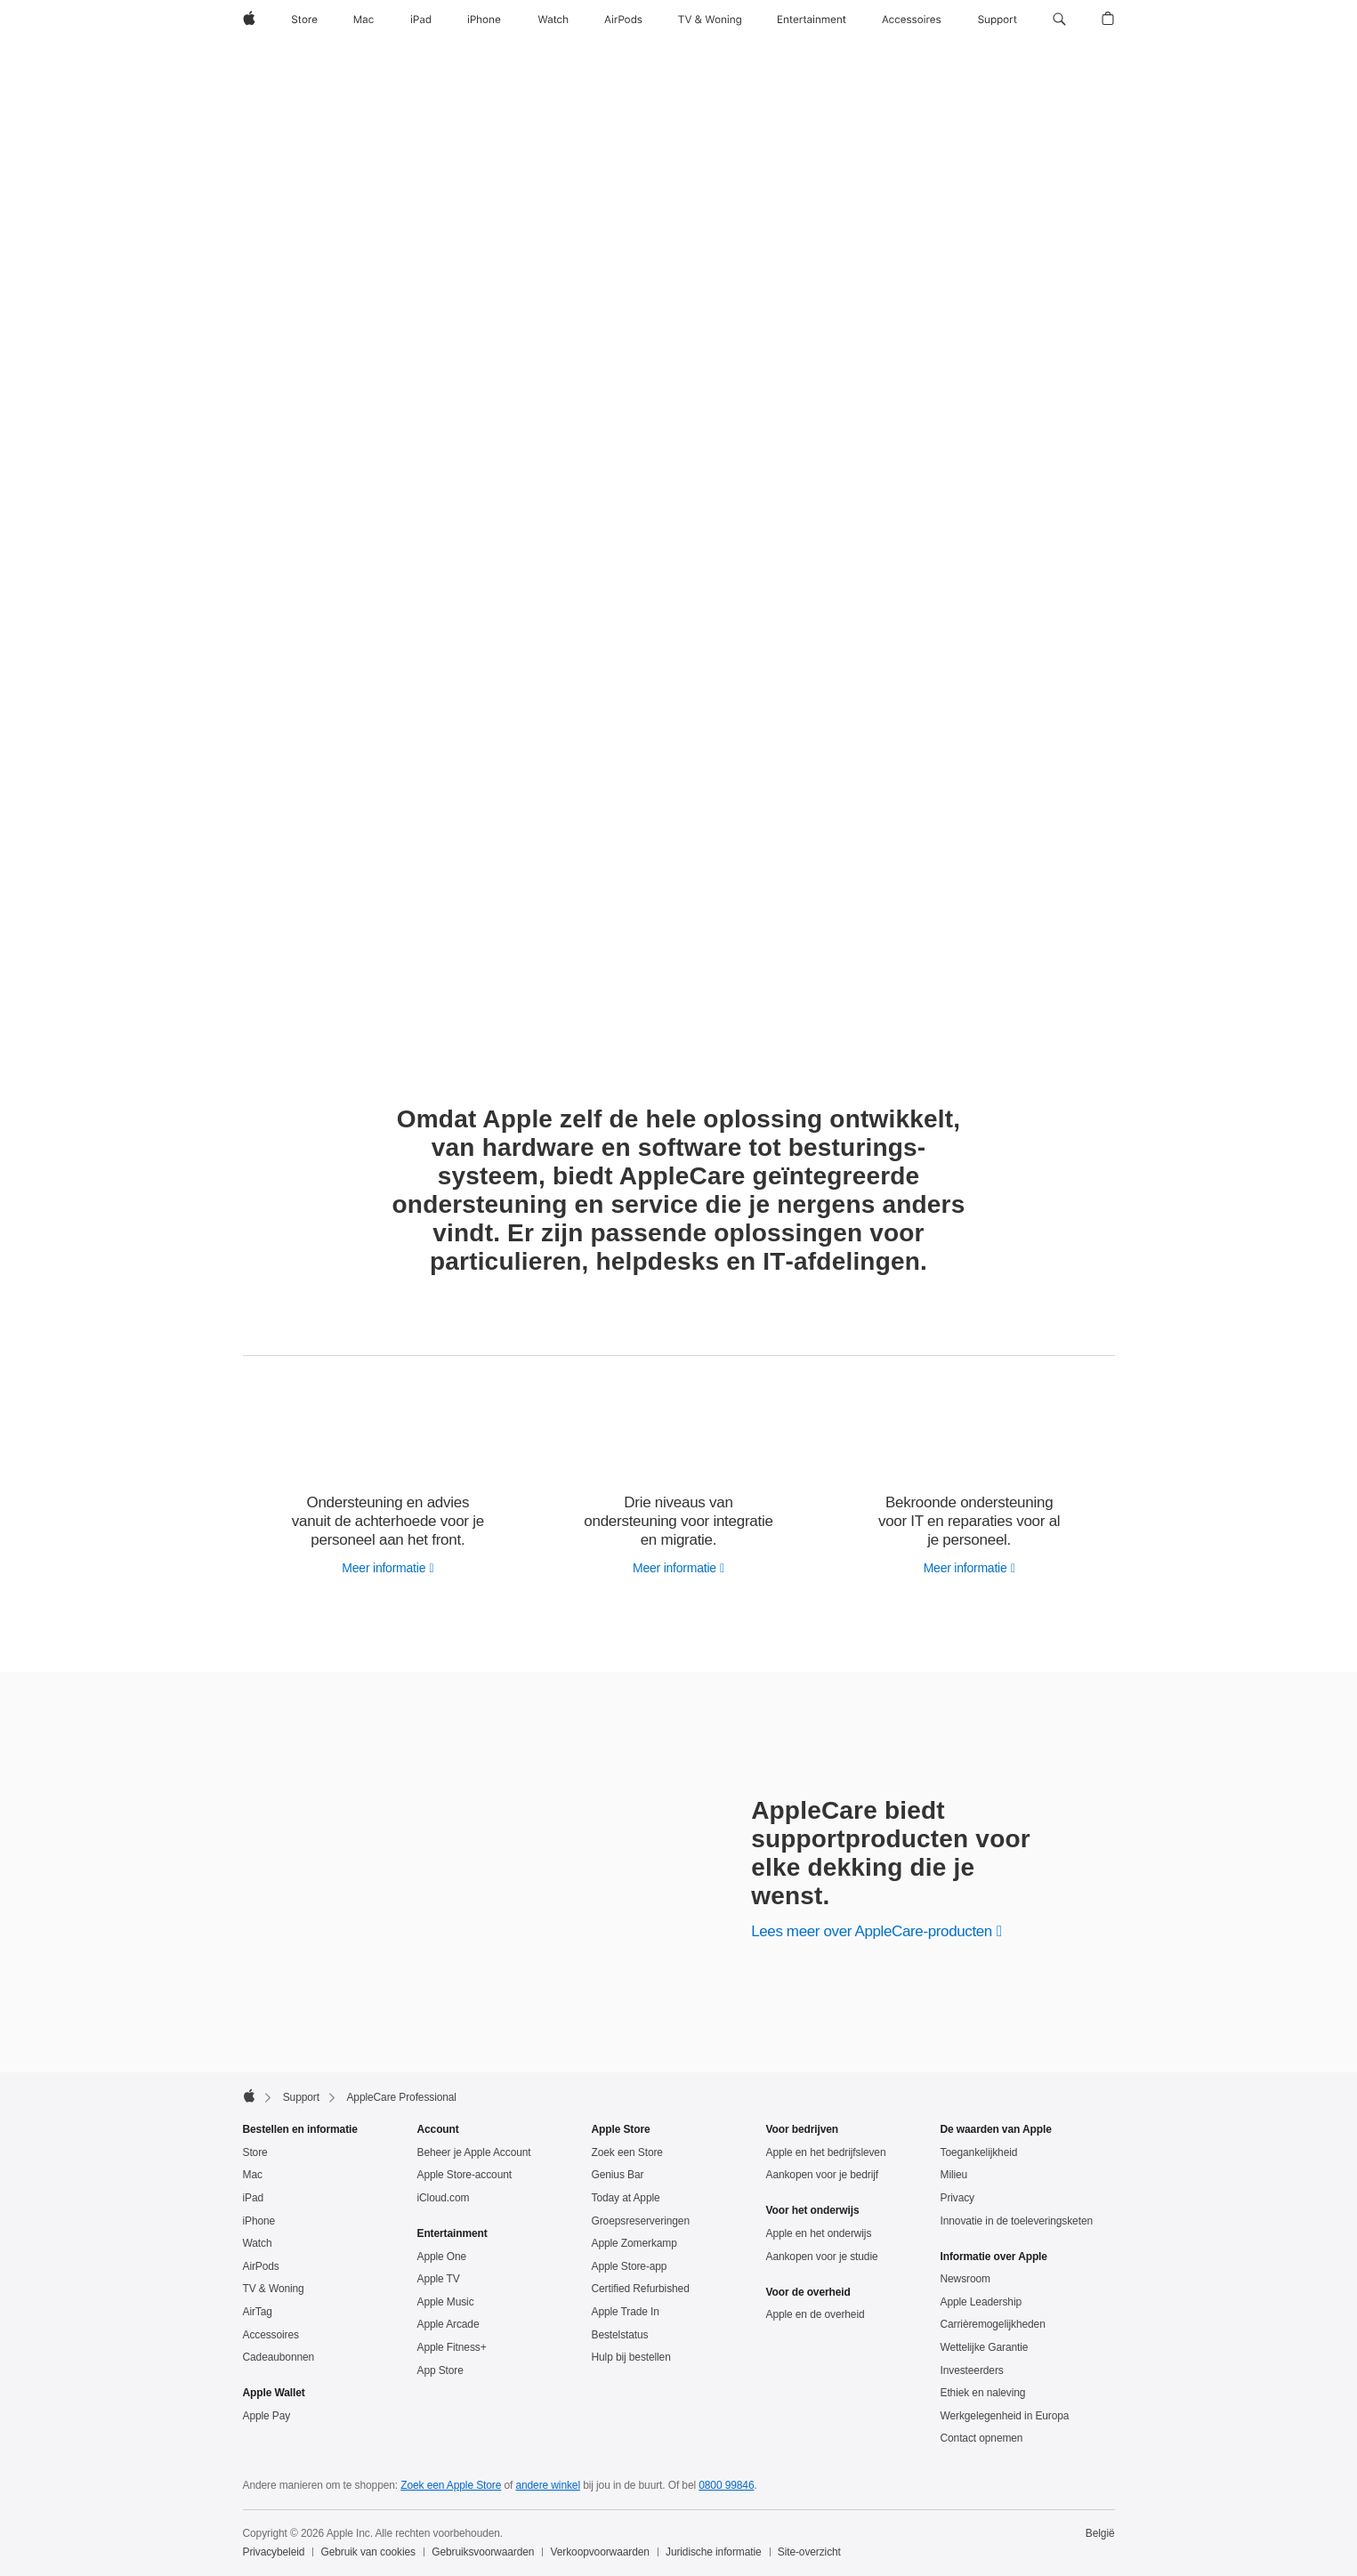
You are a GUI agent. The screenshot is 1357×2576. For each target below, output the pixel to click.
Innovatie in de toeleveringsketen (1017, 2221)
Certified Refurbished (641, 2288)
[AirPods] (623, 19)
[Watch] (553, 19)
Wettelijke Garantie (985, 2347)
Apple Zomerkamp (634, 2243)
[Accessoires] (912, 19)
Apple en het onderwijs (819, 2233)
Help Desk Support (886, 62)
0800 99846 (726, 2485)
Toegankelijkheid (979, 2152)
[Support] (997, 19)
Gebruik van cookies (368, 2552)
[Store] (304, 19)
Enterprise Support (1071, 62)
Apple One (442, 2256)
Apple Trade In (625, 2311)
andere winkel (547, 2485)
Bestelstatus (620, 2335)
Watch (257, 2243)
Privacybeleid (274, 2552)
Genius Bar (618, 2174)
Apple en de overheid (815, 2314)
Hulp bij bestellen (631, 2357)
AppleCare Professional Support (390, 62)
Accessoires (271, 2335)
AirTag (257, 2311)
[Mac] (363, 19)
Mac (253, 2174)
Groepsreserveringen (641, 2221)
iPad (253, 2198)
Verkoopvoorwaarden (600, 2552)
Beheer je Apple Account (474, 2152)
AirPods (261, 2266)
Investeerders (972, 2370)
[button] (1059, 19)
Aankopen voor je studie (822, 2256)
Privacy (958, 2198)
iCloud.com (443, 2198)
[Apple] (249, 19)
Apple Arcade (448, 2324)
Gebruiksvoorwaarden (483, 2552)
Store (255, 2152)
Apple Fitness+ (452, 2347)
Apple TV (438, 2279)
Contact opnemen (982, 2438)
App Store (440, 2370)
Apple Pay (267, 2416)
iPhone (259, 2221)
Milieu (954, 2174)
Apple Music (445, 2302)
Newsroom (965, 2279)
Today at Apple (626, 2198)
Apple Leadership (981, 2302)
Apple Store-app (629, 2266)
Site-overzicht (809, 2552)
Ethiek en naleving (983, 2392)
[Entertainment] (812, 19)
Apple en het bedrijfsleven (826, 2152)
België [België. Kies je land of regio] (1100, 2533)
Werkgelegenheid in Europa (1005, 2416)
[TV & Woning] (709, 19)
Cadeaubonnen (279, 2357)
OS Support (978, 62)
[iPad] (421, 19)
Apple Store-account (464, 2174)
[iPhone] (484, 19)
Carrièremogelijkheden (993, 2324)
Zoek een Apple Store (450, 2485)
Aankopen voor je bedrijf (822, 2174)
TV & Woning (273, 2288)
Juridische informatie (714, 2552)
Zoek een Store (627, 2152)
